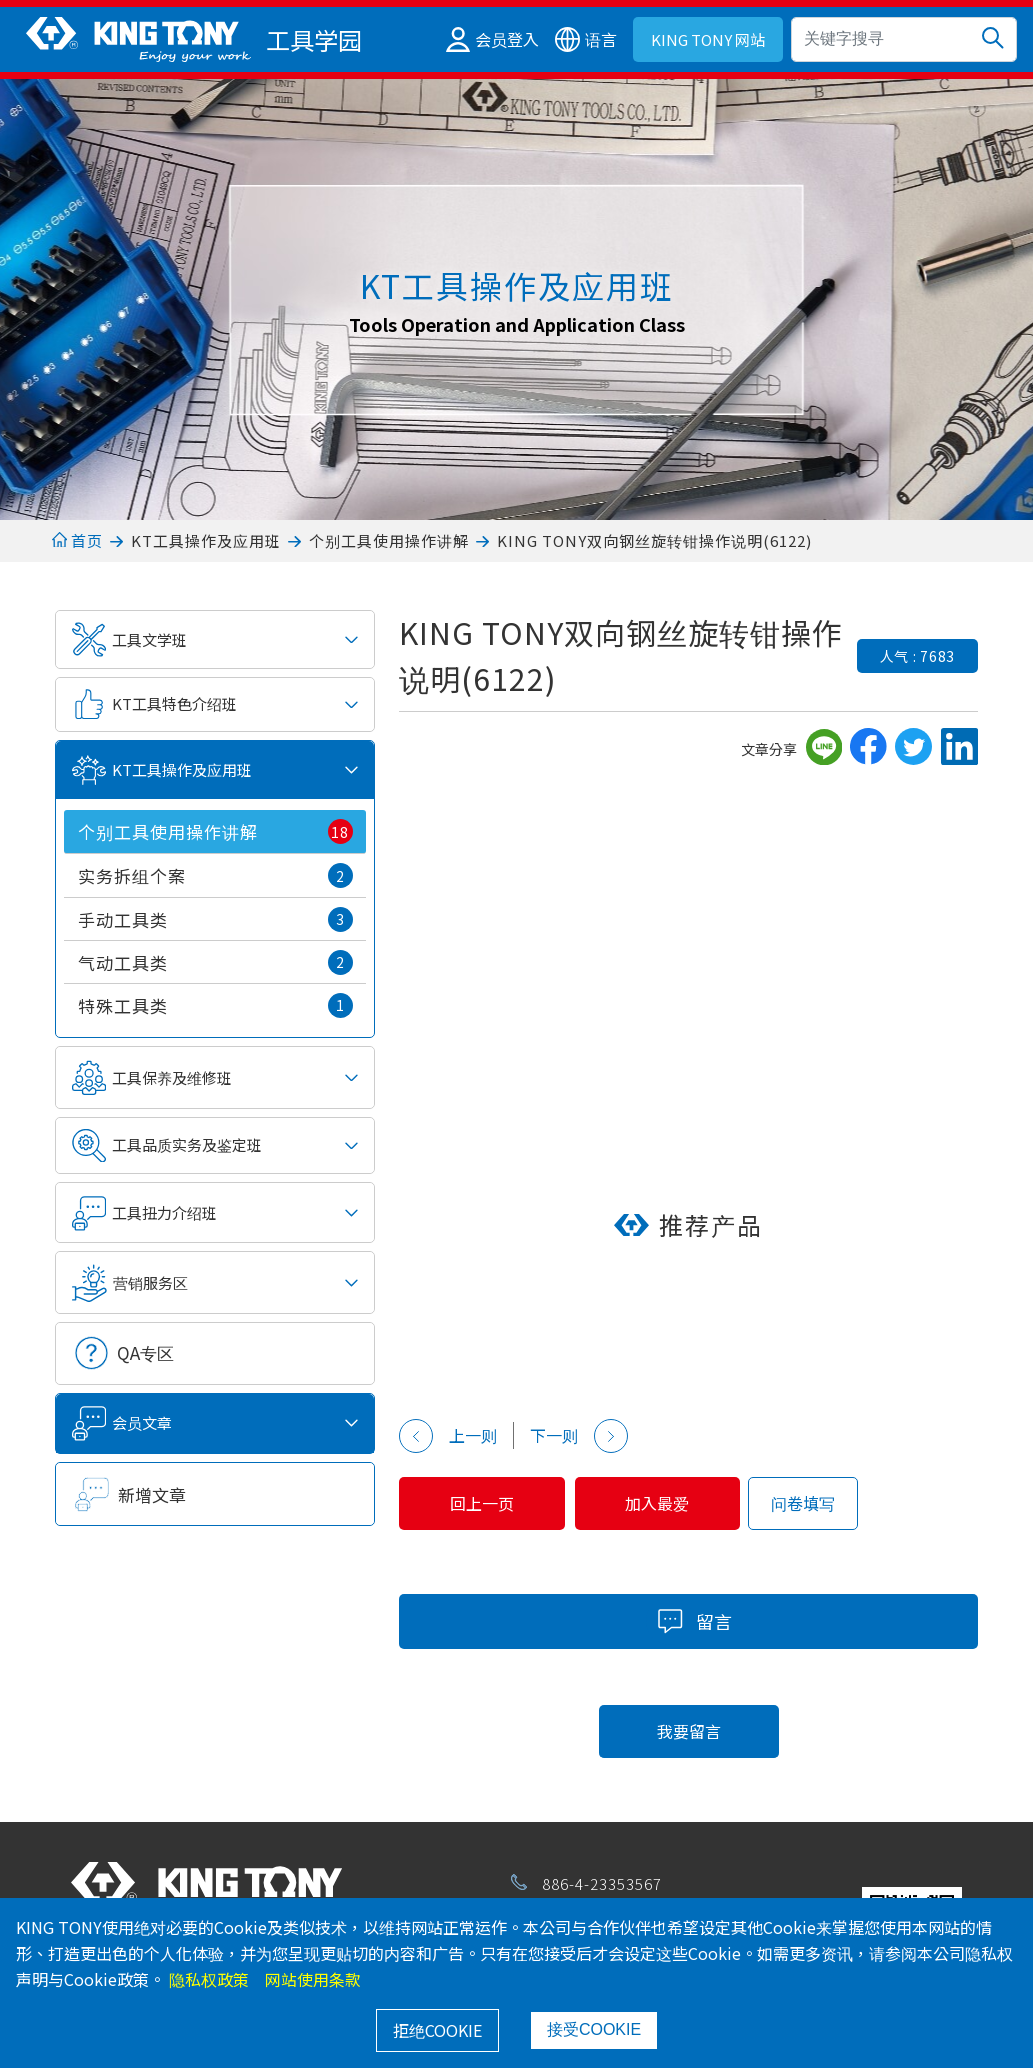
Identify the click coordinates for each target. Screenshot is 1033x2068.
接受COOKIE (594, 2029)
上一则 (448, 1436)
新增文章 (152, 1494)
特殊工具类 (215, 1005)
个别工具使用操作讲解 (389, 540)
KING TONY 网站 (708, 39)
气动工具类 (215, 962)
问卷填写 (826, 1503)
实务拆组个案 (215, 876)
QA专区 (145, 1352)
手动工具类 (215, 919)
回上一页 (488, 1503)
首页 (77, 540)
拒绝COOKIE (437, 2030)
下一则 (579, 1436)
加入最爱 (675, 1503)
